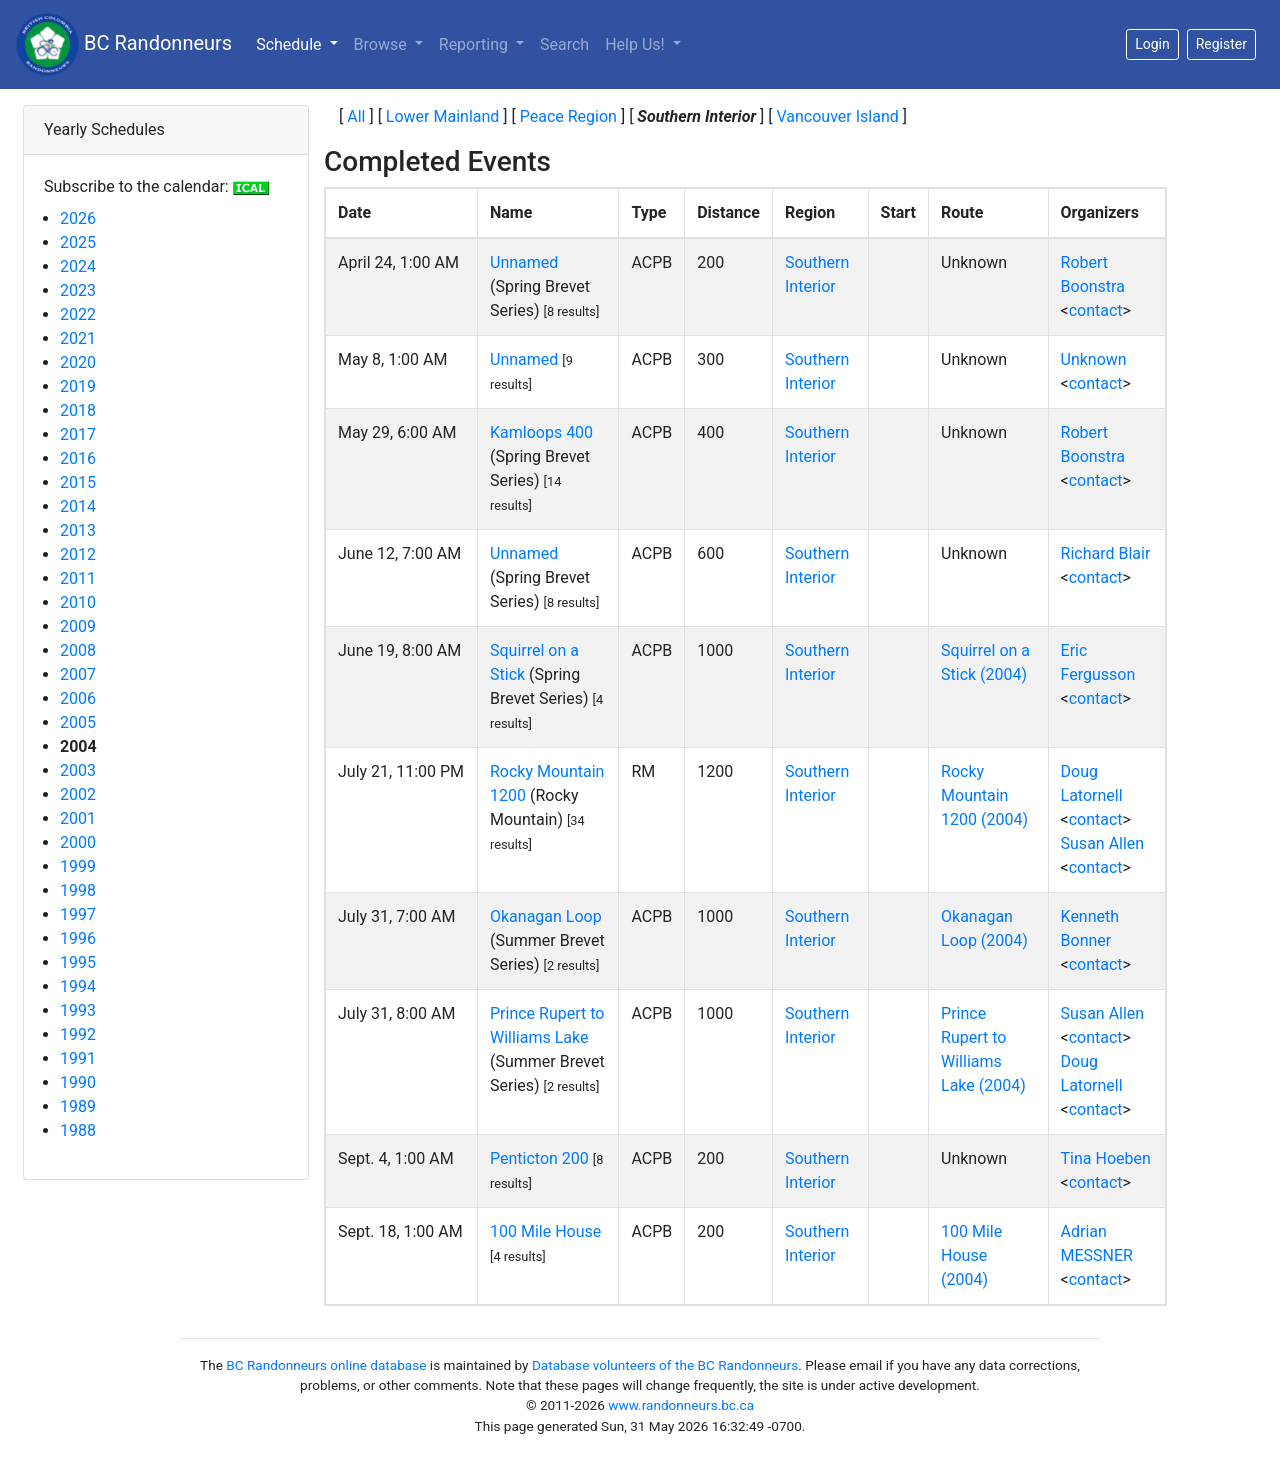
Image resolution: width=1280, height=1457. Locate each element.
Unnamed (524, 262)
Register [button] (1221, 44)
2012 (78, 554)
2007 (78, 674)
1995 (78, 962)
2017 (78, 434)
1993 (78, 1010)
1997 (78, 914)
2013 (78, 530)
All (356, 116)
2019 (78, 386)
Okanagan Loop (546, 916)
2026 (78, 218)
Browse (382, 44)
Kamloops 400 (541, 432)
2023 (78, 290)
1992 (78, 1034)
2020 (78, 362)
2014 (78, 506)
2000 (78, 842)
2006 (78, 698)
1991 (78, 1058)
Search (564, 44)
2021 (78, 338)
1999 (78, 866)
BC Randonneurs (124, 44)
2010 (78, 602)
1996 (78, 938)
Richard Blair (1106, 553)
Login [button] (1152, 44)
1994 (78, 986)
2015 (78, 482)
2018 (78, 410)
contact (1096, 310)
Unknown (1094, 359)
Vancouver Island (837, 116)
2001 (78, 818)
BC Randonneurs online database (326, 1365)
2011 (78, 578)
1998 (78, 890)
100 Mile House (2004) (971, 1255)
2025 (78, 242)
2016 (78, 458)
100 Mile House (545, 1231)
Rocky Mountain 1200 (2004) (984, 795)
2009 (78, 626)
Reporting (475, 44)
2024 (78, 266)
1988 (78, 1130)
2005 (78, 722)
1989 (78, 1106)
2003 (78, 770)
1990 (78, 1082)
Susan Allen (1103, 843)
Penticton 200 (539, 1158)
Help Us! (636, 44)
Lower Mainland (443, 116)
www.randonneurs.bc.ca (681, 1405)
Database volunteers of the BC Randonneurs (665, 1365)
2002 (78, 794)
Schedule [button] (300, 43)
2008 (78, 650)
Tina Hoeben (1106, 1158)
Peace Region (568, 116)
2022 (78, 314)
